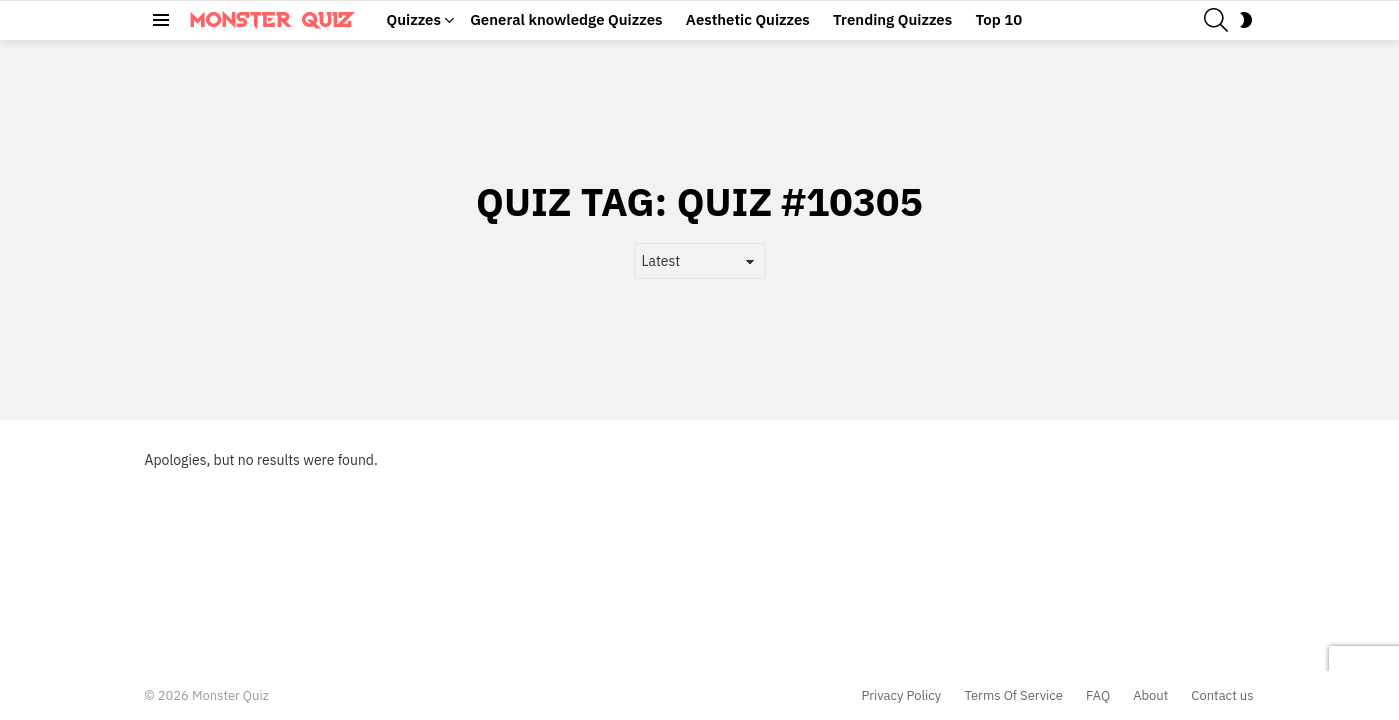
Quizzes (414, 19)
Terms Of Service (1013, 696)
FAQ (1098, 696)
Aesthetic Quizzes (748, 19)
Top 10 (998, 19)
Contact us (1222, 696)
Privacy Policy (902, 696)
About (1150, 696)
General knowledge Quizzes (566, 19)
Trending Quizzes (892, 19)
